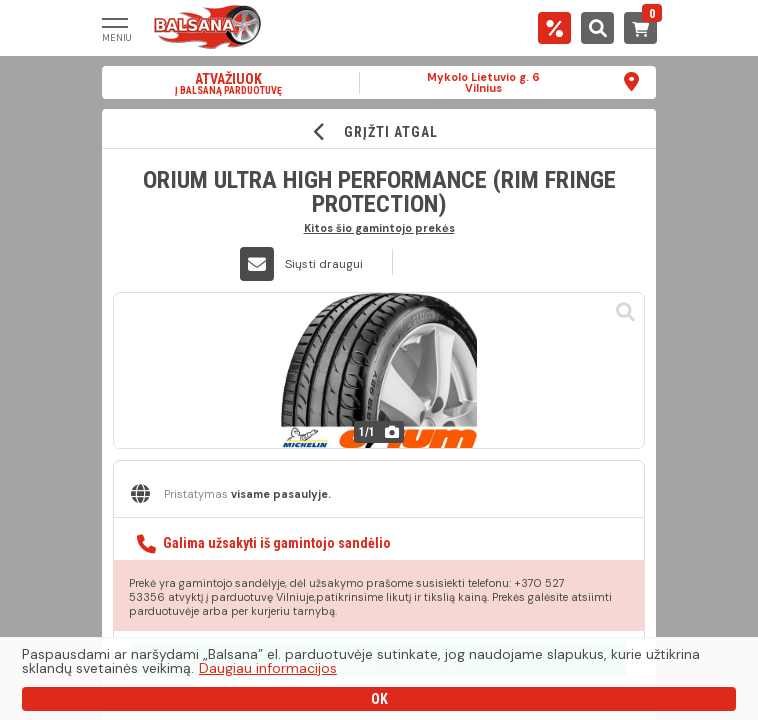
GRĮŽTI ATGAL (379, 131)
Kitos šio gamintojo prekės (379, 227)
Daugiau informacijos (268, 668)
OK (379, 699)
